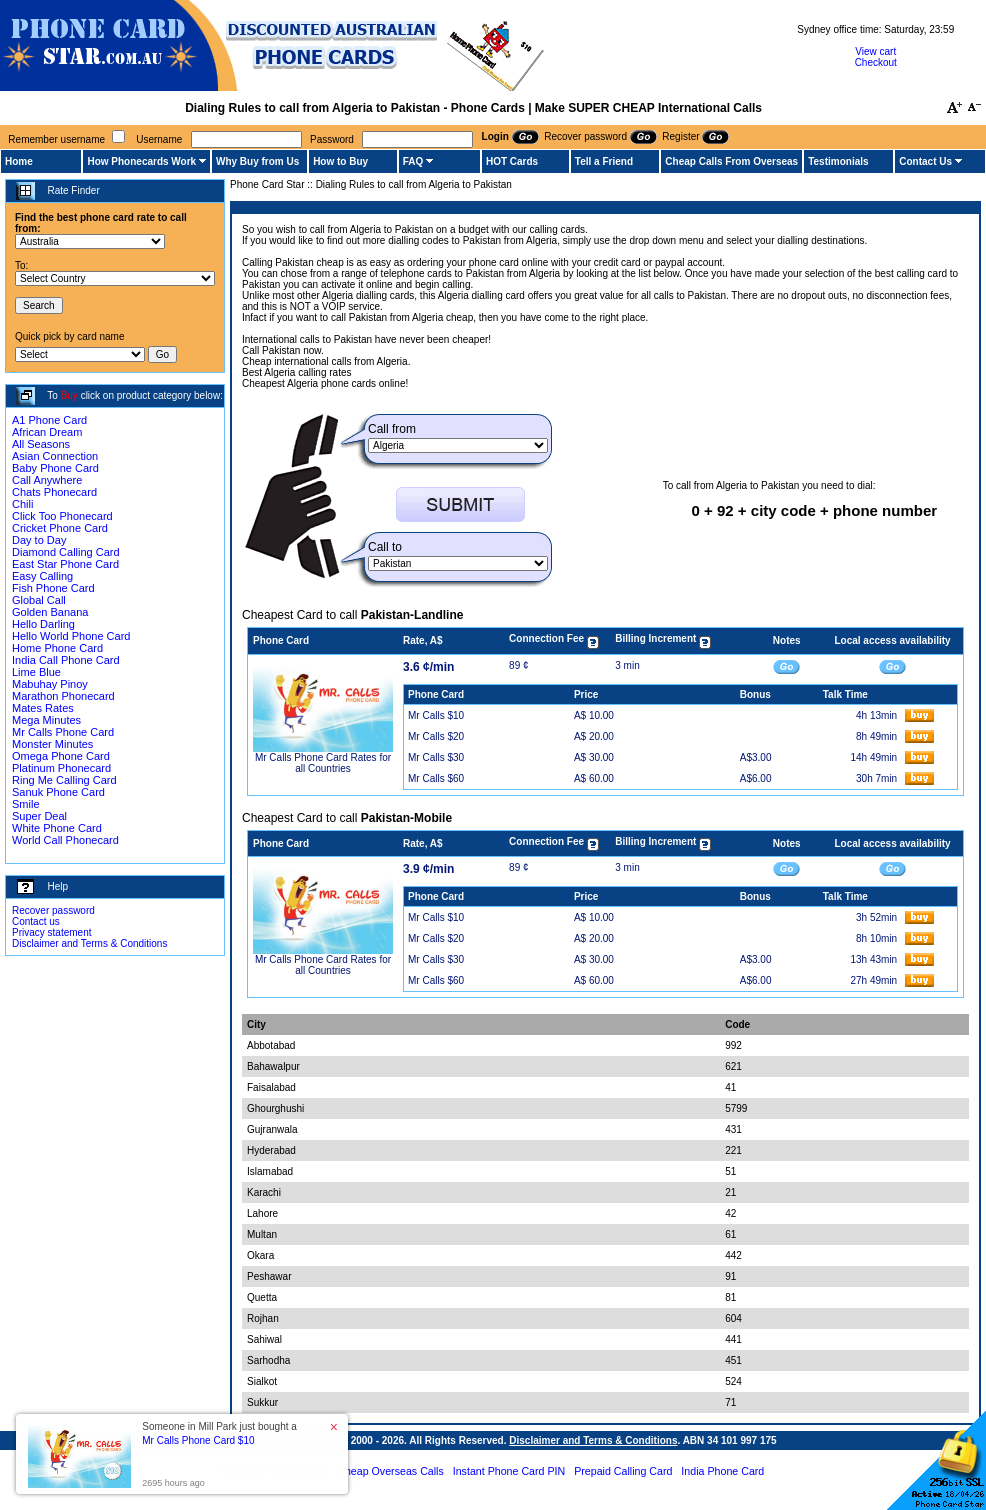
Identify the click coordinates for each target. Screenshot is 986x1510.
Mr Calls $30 (436, 757)
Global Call (39, 600)
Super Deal (39, 816)
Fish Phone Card (53, 588)
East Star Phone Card (65, 564)
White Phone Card (57, 828)
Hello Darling (43, 624)
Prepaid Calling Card (623, 1471)
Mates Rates (43, 708)
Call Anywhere (47, 480)
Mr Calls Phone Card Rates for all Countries (323, 763)
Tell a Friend (604, 161)
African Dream (47, 432)
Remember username (56, 139)
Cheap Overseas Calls (390, 1471)
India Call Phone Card (66, 660)
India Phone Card (722, 1471)
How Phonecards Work (141, 161)
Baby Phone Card (55, 468)
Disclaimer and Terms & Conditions (89, 943)
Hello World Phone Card (71, 636)
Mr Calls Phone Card (63, 732)
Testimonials (838, 161)
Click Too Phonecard (62, 516)
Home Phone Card (57, 648)
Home (19, 161)
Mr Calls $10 (436, 715)
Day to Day (39, 540)
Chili (22, 504)
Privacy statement (51, 932)
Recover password (53, 910)
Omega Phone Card (61, 756)
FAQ (413, 161)
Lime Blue (36, 672)
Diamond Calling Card (66, 552)
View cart (875, 51)
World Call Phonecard (65, 840)
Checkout (876, 62)
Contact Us (925, 161)
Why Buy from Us (257, 161)
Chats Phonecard (54, 492)
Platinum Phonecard (61, 768)
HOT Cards (512, 161)
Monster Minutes (52, 744)
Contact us (36, 921)
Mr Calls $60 (436, 778)
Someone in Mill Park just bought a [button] (219, 1433)
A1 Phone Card (49, 420)
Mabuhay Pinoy (50, 684)
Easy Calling (42, 576)
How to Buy (340, 161)
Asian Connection (55, 456)
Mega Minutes (46, 720)
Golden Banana (50, 612)
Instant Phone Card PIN (509, 1471)
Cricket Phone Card (60, 528)
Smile (26, 804)
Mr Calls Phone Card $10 (198, 1440)
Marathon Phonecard (63, 696)
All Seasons (41, 444)
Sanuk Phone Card (58, 792)
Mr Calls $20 (436, 736)
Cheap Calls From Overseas (731, 161)
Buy (69, 395)
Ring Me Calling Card (64, 780)
